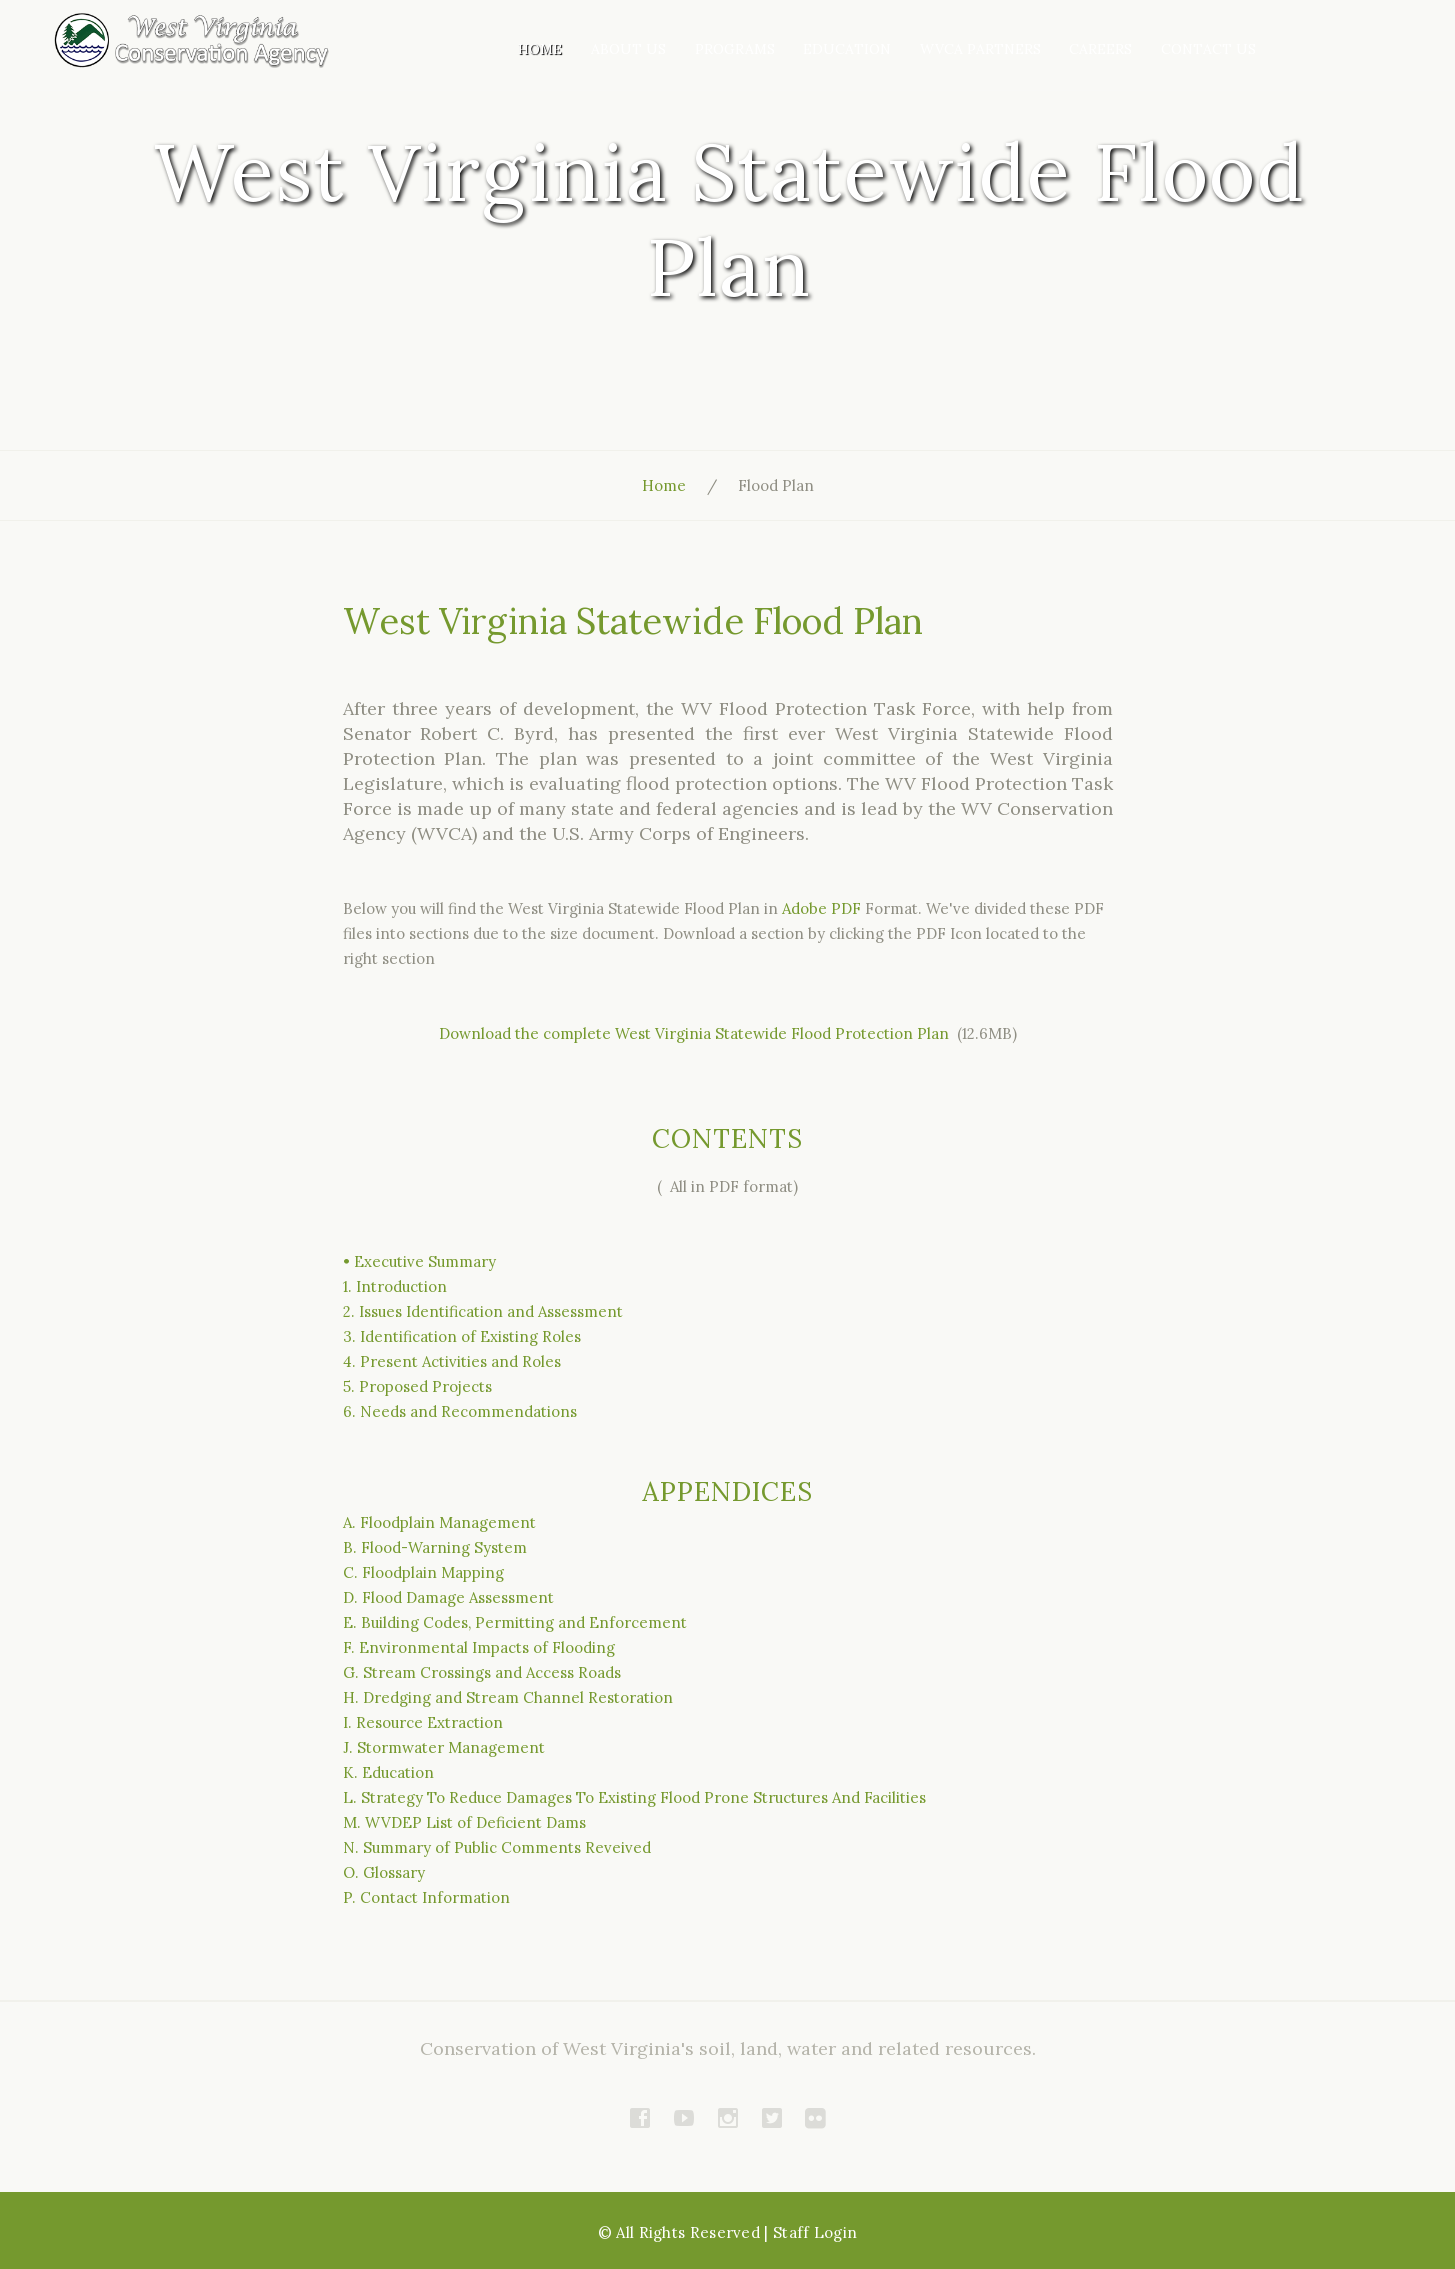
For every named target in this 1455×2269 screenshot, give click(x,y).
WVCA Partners (980, 49)
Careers (1100, 49)
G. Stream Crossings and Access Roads (482, 1672)
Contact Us (1208, 49)
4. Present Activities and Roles (452, 1361)
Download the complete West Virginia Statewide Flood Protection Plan (696, 1033)
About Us (628, 49)
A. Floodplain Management (439, 1522)
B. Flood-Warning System (435, 1547)
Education (847, 49)
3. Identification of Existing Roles (462, 1336)
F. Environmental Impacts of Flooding (479, 1647)
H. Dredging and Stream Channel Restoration (508, 1697)
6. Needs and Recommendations (460, 1411)
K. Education (388, 1772)
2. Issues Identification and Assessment (483, 1311)
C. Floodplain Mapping (423, 1572)
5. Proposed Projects (417, 1386)
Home (540, 49)
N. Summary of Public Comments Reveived (497, 1847)
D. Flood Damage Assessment (448, 1597)
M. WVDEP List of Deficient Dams (464, 1822)
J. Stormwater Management (444, 1747)
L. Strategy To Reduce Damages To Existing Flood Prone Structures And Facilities (634, 1797)
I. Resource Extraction (423, 1722)
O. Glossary (384, 1872)
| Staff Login (810, 2232)
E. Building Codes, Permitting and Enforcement (515, 1622)
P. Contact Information (426, 1897)
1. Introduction (395, 1286)
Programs (735, 49)
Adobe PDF (821, 908)
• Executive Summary (419, 1261)
